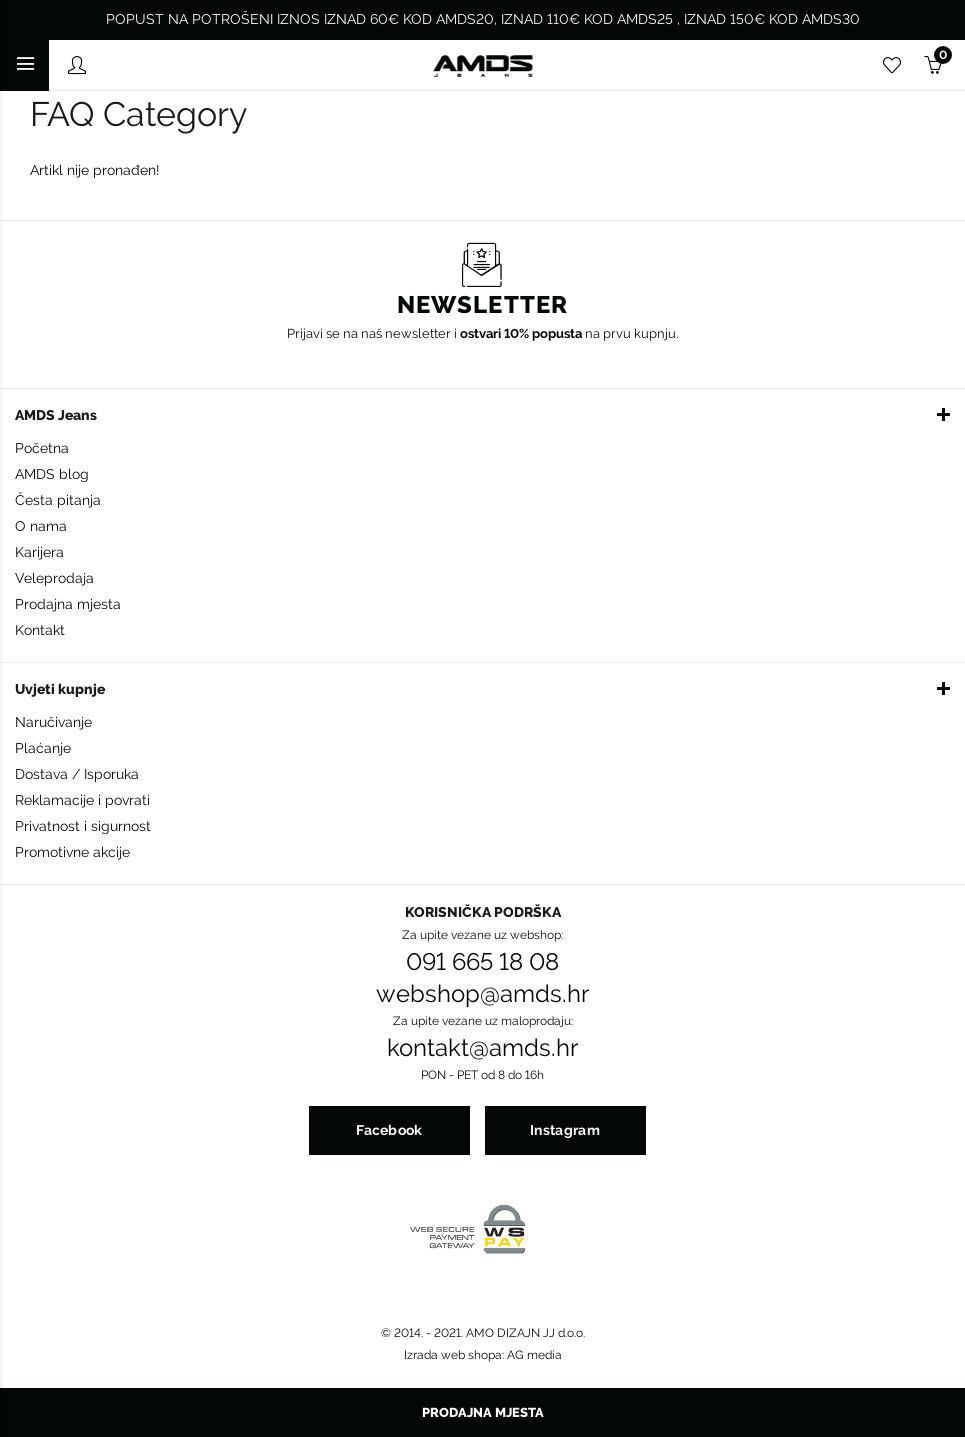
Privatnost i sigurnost (83, 826)
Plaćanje (43, 748)
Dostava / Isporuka (77, 774)
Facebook (389, 1130)
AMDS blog (52, 474)
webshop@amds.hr (482, 994)
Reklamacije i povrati (82, 800)
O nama (41, 526)
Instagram (565, 1130)
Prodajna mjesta (68, 604)
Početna (42, 448)
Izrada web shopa (453, 1355)
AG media (534, 1355)
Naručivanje (53, 722)
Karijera (39, 552)
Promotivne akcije (72, 852)
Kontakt (40, 630)
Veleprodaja (54, 578)
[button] (482, 414)
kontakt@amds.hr (482, 1048)
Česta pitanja (58, 500)
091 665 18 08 (482, 962)
